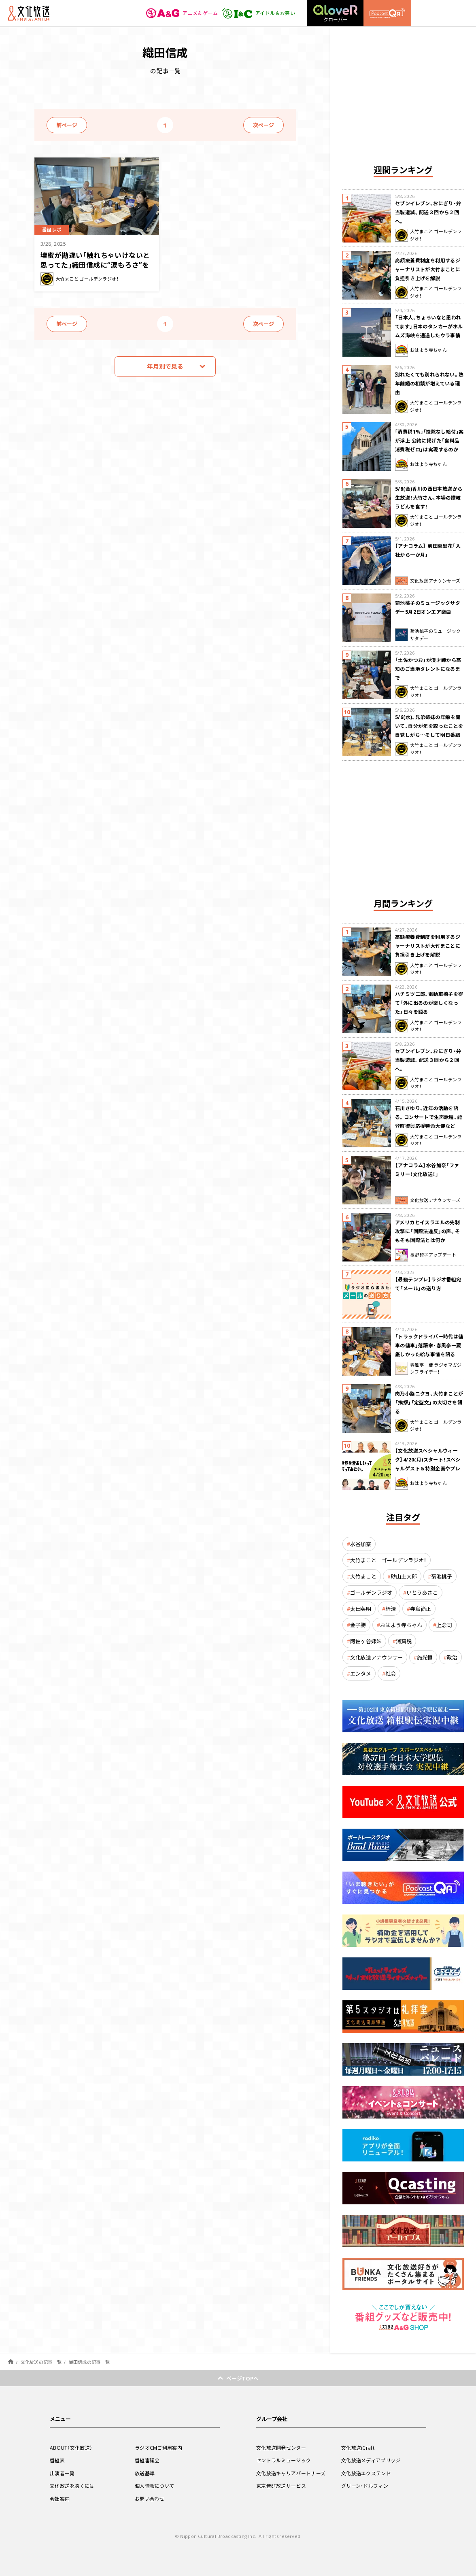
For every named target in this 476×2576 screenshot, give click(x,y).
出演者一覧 (62, 2473)
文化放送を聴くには (72, 2485)
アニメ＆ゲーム (182, 13)
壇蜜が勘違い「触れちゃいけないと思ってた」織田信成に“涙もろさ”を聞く (95, 264)
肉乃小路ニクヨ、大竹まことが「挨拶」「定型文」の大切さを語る (429, 1402)
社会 (390, 1673)
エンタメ (360, 1673)
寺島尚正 (420, 1608)
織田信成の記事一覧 (89, 2362)
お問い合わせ (150, 2498)
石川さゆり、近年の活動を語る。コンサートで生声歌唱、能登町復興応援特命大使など (428, 1117)
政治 (452, 1657)
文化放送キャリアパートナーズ (290, 2473)
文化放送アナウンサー (376, 1657)
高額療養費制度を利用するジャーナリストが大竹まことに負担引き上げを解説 (427, 269)
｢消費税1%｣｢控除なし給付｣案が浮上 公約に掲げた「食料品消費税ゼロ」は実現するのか (429, 440)
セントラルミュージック (283, 2460)
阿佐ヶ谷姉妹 (366, 1641)
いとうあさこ (422, 1592)
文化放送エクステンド (366, 2473)
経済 (390, 1608)
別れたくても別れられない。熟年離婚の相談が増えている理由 (429, 383)
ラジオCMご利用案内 (158, 2447)
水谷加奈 (360, 1544)
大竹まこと (363, 1576)
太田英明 (360, 1608)
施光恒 (425, 1657)
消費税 (404, 1641)
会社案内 (60, 2498)
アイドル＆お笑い (258, 13)
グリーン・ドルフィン (364, 2485)
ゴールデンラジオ (371, 1592)
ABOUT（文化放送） (71, 2447)
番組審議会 (147, 2460)
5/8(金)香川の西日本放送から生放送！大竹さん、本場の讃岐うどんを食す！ (428, 497)
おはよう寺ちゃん (401, 1625)
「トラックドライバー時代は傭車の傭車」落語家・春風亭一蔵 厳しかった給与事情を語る (429, 1345)
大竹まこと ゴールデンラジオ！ (388, 1560)
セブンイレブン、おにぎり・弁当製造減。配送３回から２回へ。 (428, 212)
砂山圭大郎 (404, 1576)
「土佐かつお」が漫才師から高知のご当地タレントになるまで (428, 668)
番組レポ (52, 230)
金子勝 (358, 1625)
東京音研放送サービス (281, 2485)
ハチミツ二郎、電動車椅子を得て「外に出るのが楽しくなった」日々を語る (429, 1002)
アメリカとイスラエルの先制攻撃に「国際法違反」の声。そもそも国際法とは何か (427, 1231)
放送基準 (145, 2473)
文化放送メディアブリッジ (371, 2460)
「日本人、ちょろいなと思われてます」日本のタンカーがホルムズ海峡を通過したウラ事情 (429, 326)
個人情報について (154, 2485)
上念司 (444, 1625)
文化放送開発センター (281, 2447)
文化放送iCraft (357, 2447)
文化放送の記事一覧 (41, 2362)
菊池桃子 (441, 1576)
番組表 (57, 2460)
